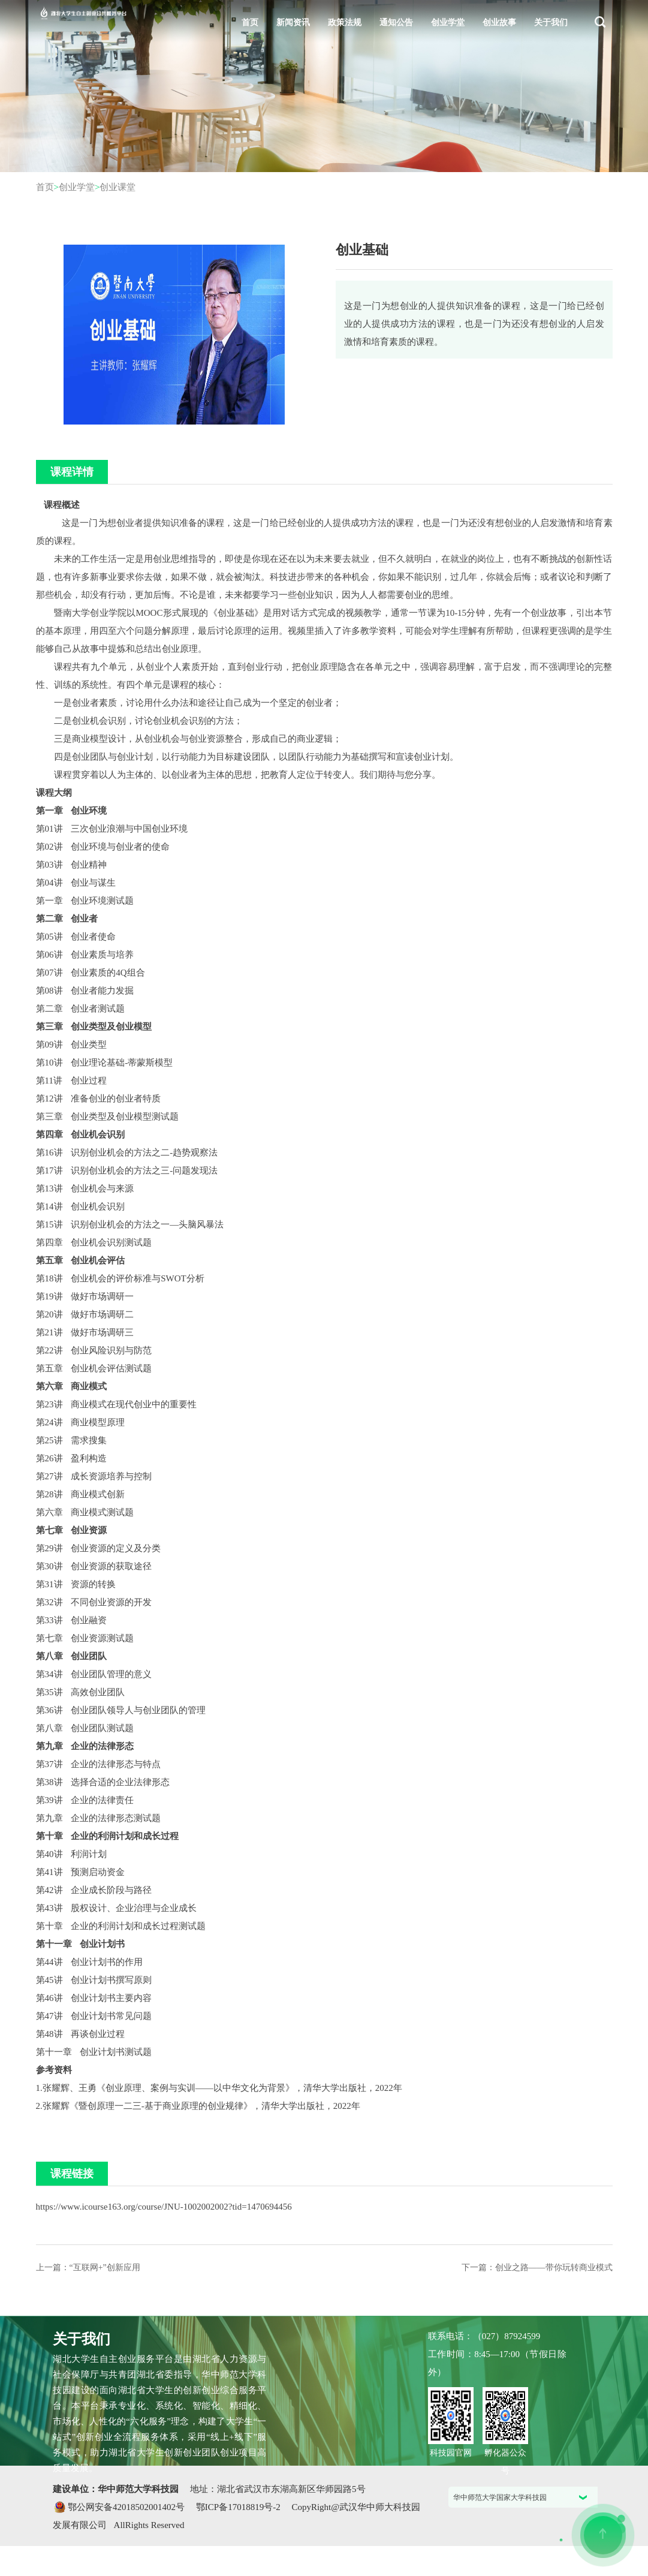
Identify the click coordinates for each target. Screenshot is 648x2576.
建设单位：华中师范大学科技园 (117, 2489)
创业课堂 (117, 187)
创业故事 (499, 22)
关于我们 (551, 22)
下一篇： (537, 2267)
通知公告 (396, 22)
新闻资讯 (293, 22)
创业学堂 (448, 22)
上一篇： (88, 2267)
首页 (250, 22)
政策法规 (344, 22)
